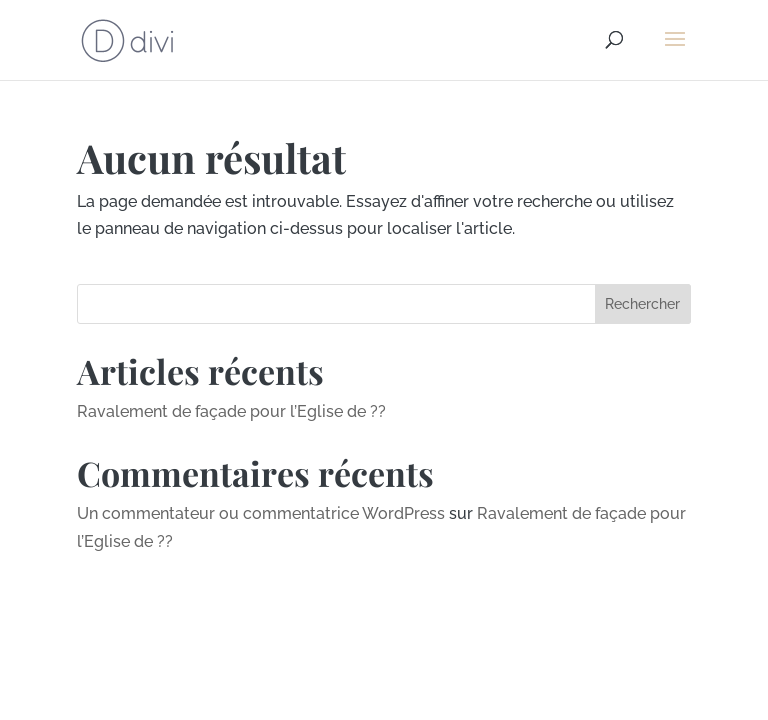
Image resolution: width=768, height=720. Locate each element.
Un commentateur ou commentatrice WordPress (261, 513)
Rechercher (642, 304)
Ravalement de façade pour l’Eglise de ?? (231, 411)
